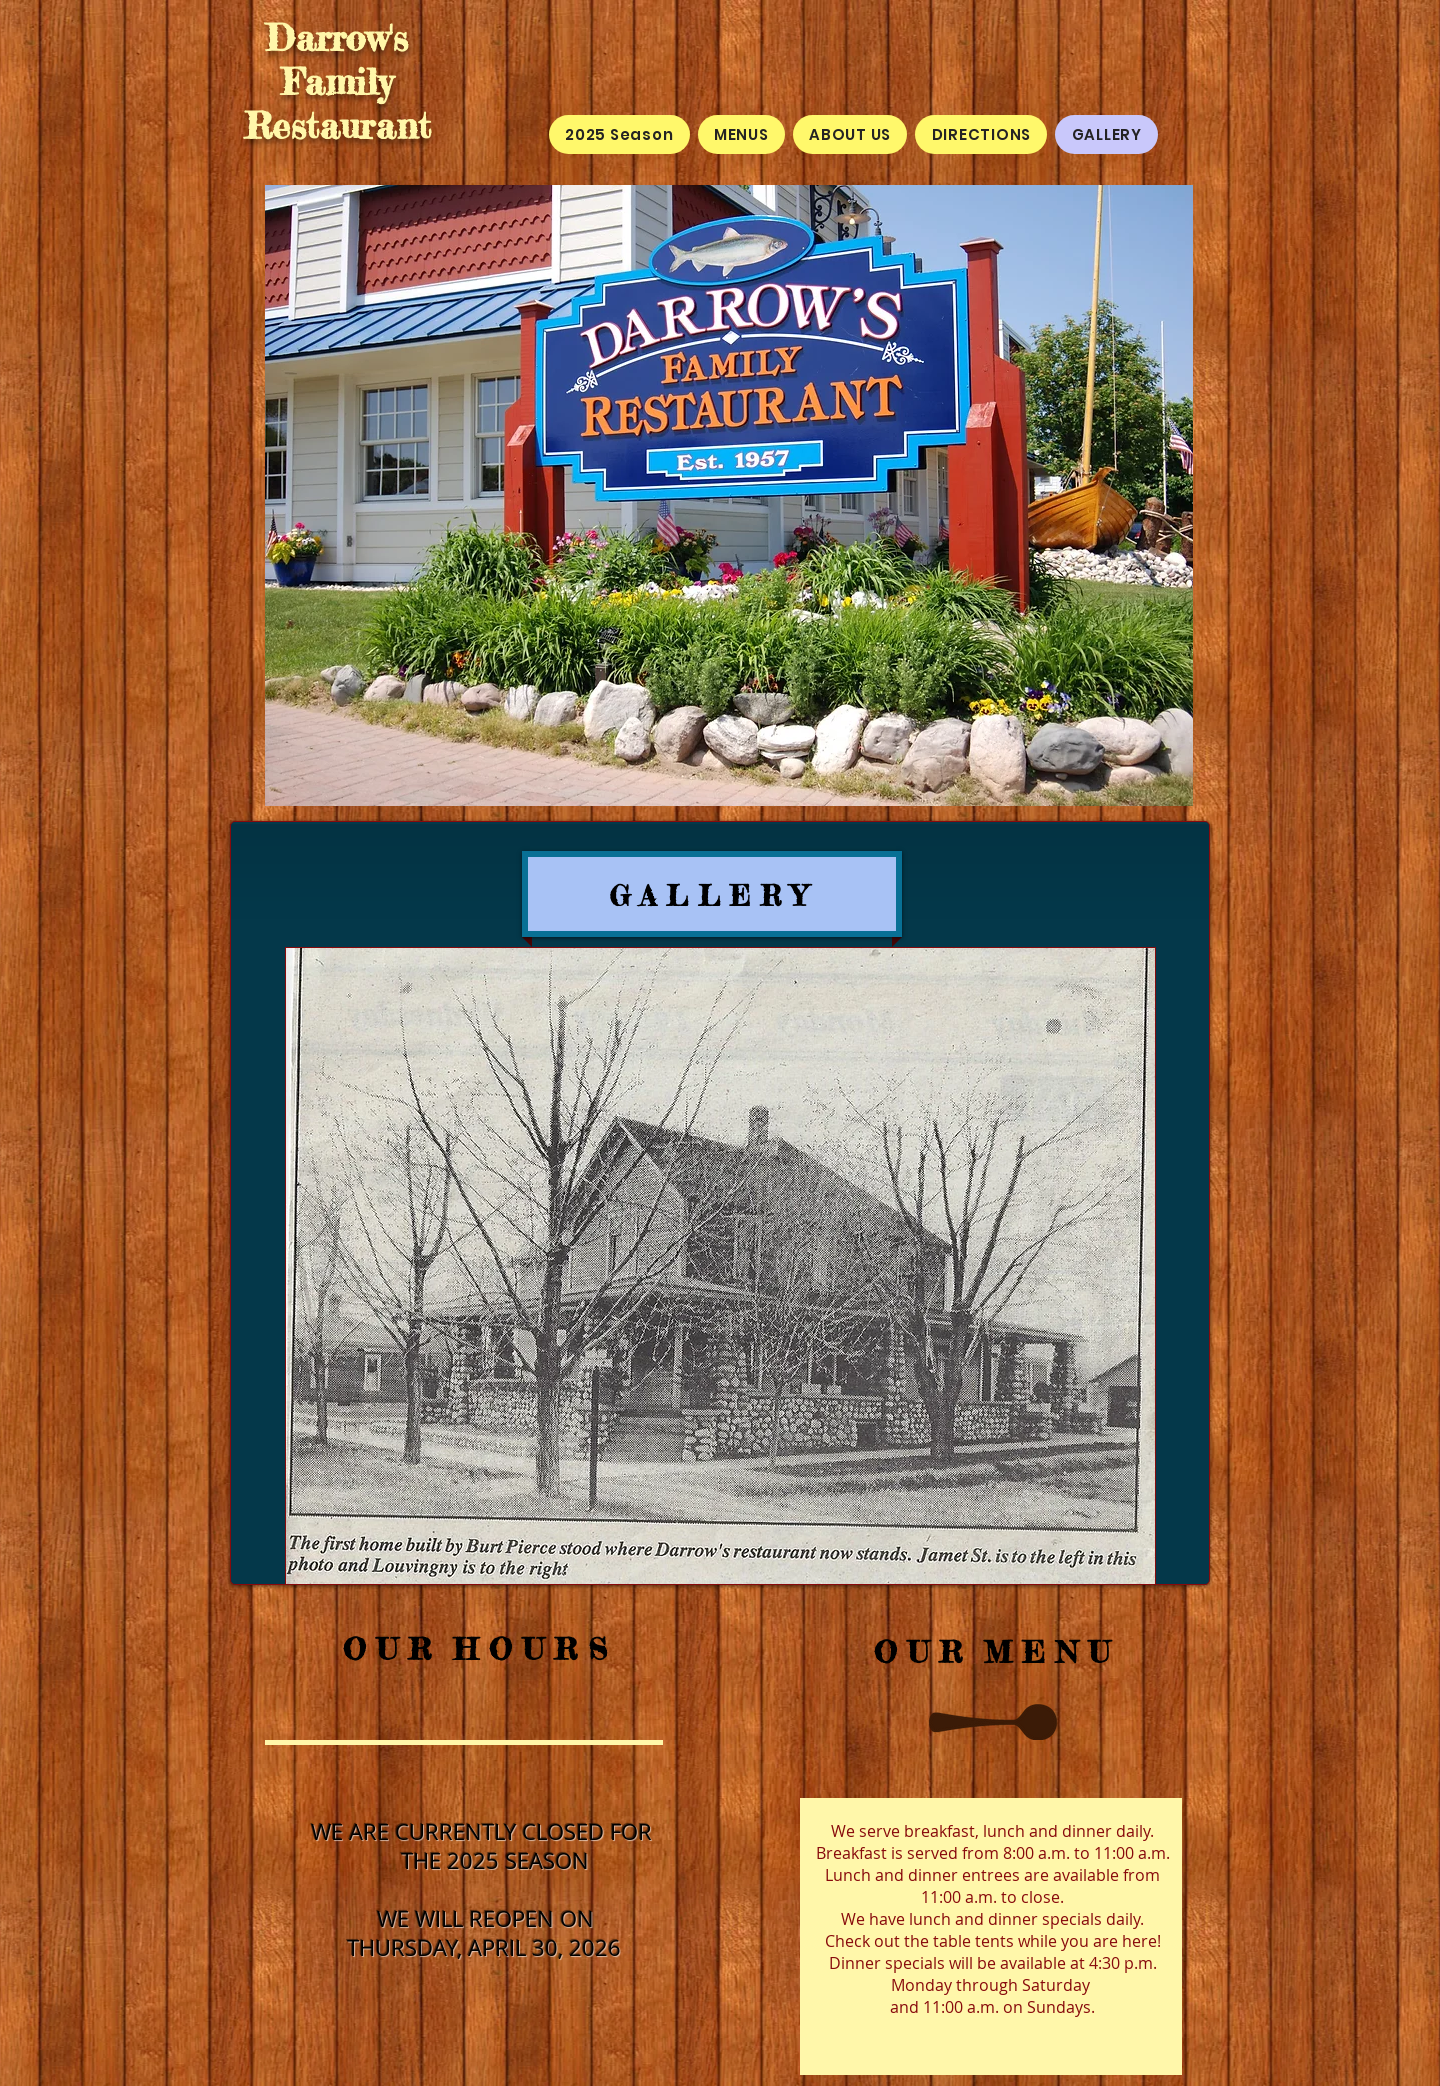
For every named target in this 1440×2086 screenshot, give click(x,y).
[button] (720, 1266)
